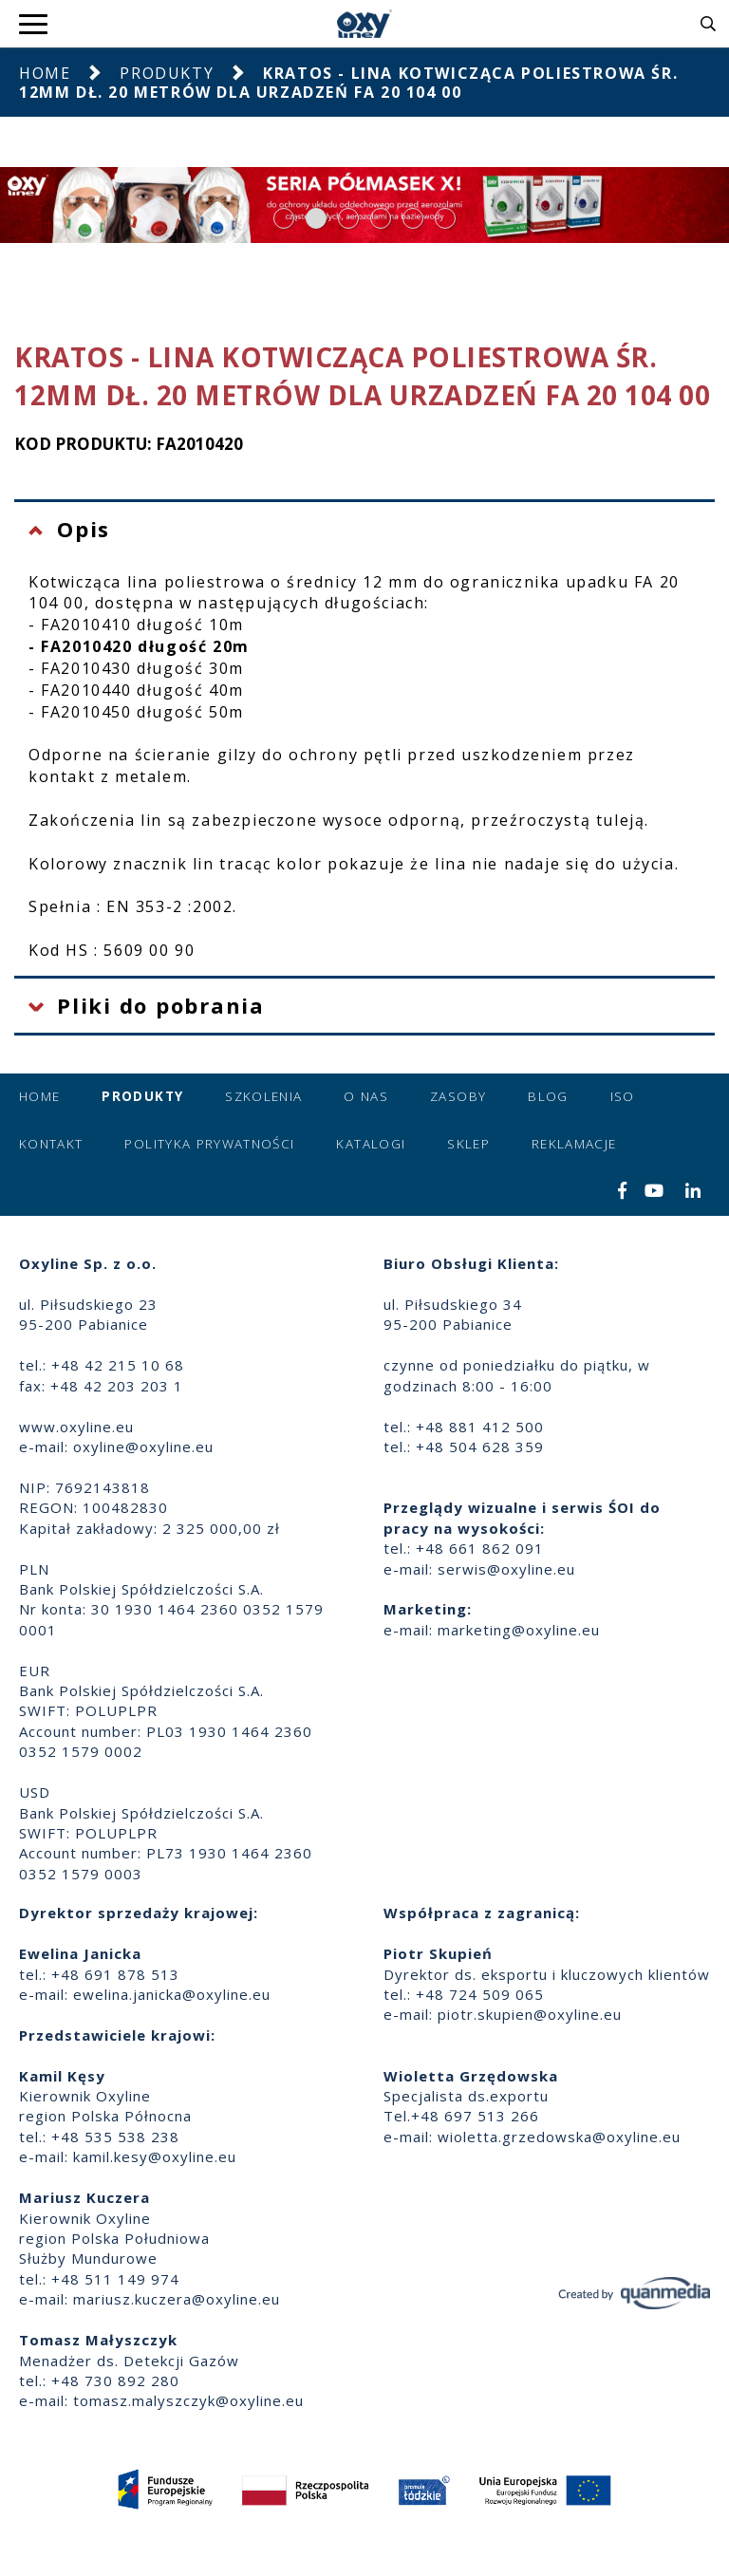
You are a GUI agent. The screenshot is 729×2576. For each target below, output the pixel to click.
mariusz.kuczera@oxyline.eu (176, 2298)
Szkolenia (263, 1096)
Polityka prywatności (209, 1143)
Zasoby (458, 1096)
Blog (548, 1096)
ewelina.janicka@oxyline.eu (172, 1994)
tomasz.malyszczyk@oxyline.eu (188, 2400)
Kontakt (51, 1143)
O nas (366, 1096)
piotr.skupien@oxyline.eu (530, 2014)
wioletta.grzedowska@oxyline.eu (559, 2136)
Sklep (468, 1143)
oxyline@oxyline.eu (143, 1446)
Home (44, 73)
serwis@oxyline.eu (506, 1568)
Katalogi (370, 1143)
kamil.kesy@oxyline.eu (154, 2156)
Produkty (167, 73)
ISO (622, 1096)
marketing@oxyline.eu (519, 1629)
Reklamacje (574, 1143)
